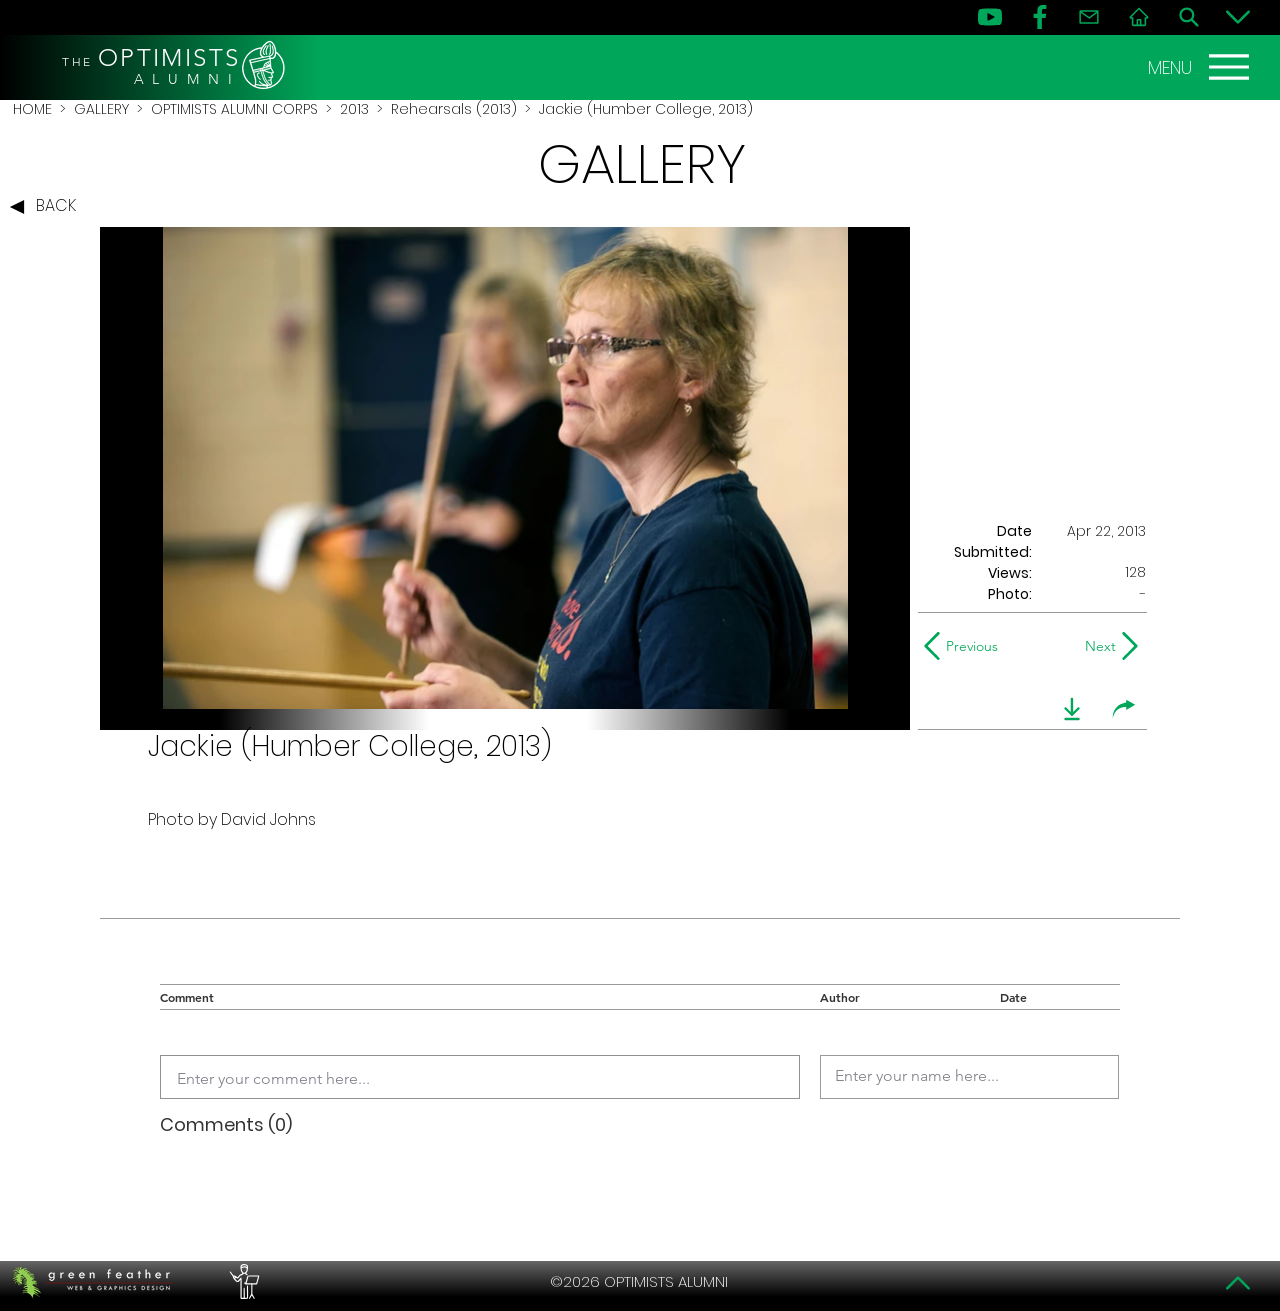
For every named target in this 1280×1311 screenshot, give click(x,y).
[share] (1124, 709)
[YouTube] (990, 17)
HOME (32, 109)
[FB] (1040, 17)
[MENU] (1201, 67)
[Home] (1139, 17)
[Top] (1238, 1283)
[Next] (1096, 646)
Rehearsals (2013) (454, 109)
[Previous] (965, 646)
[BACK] (48, 207)
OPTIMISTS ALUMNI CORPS (234, 109)
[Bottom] (1238, 17)
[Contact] (1089, 17)
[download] (1072, 709)
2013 (354, 109)
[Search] (1189, 17)
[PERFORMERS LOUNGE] (242, 1282)
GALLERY (101, 109)
